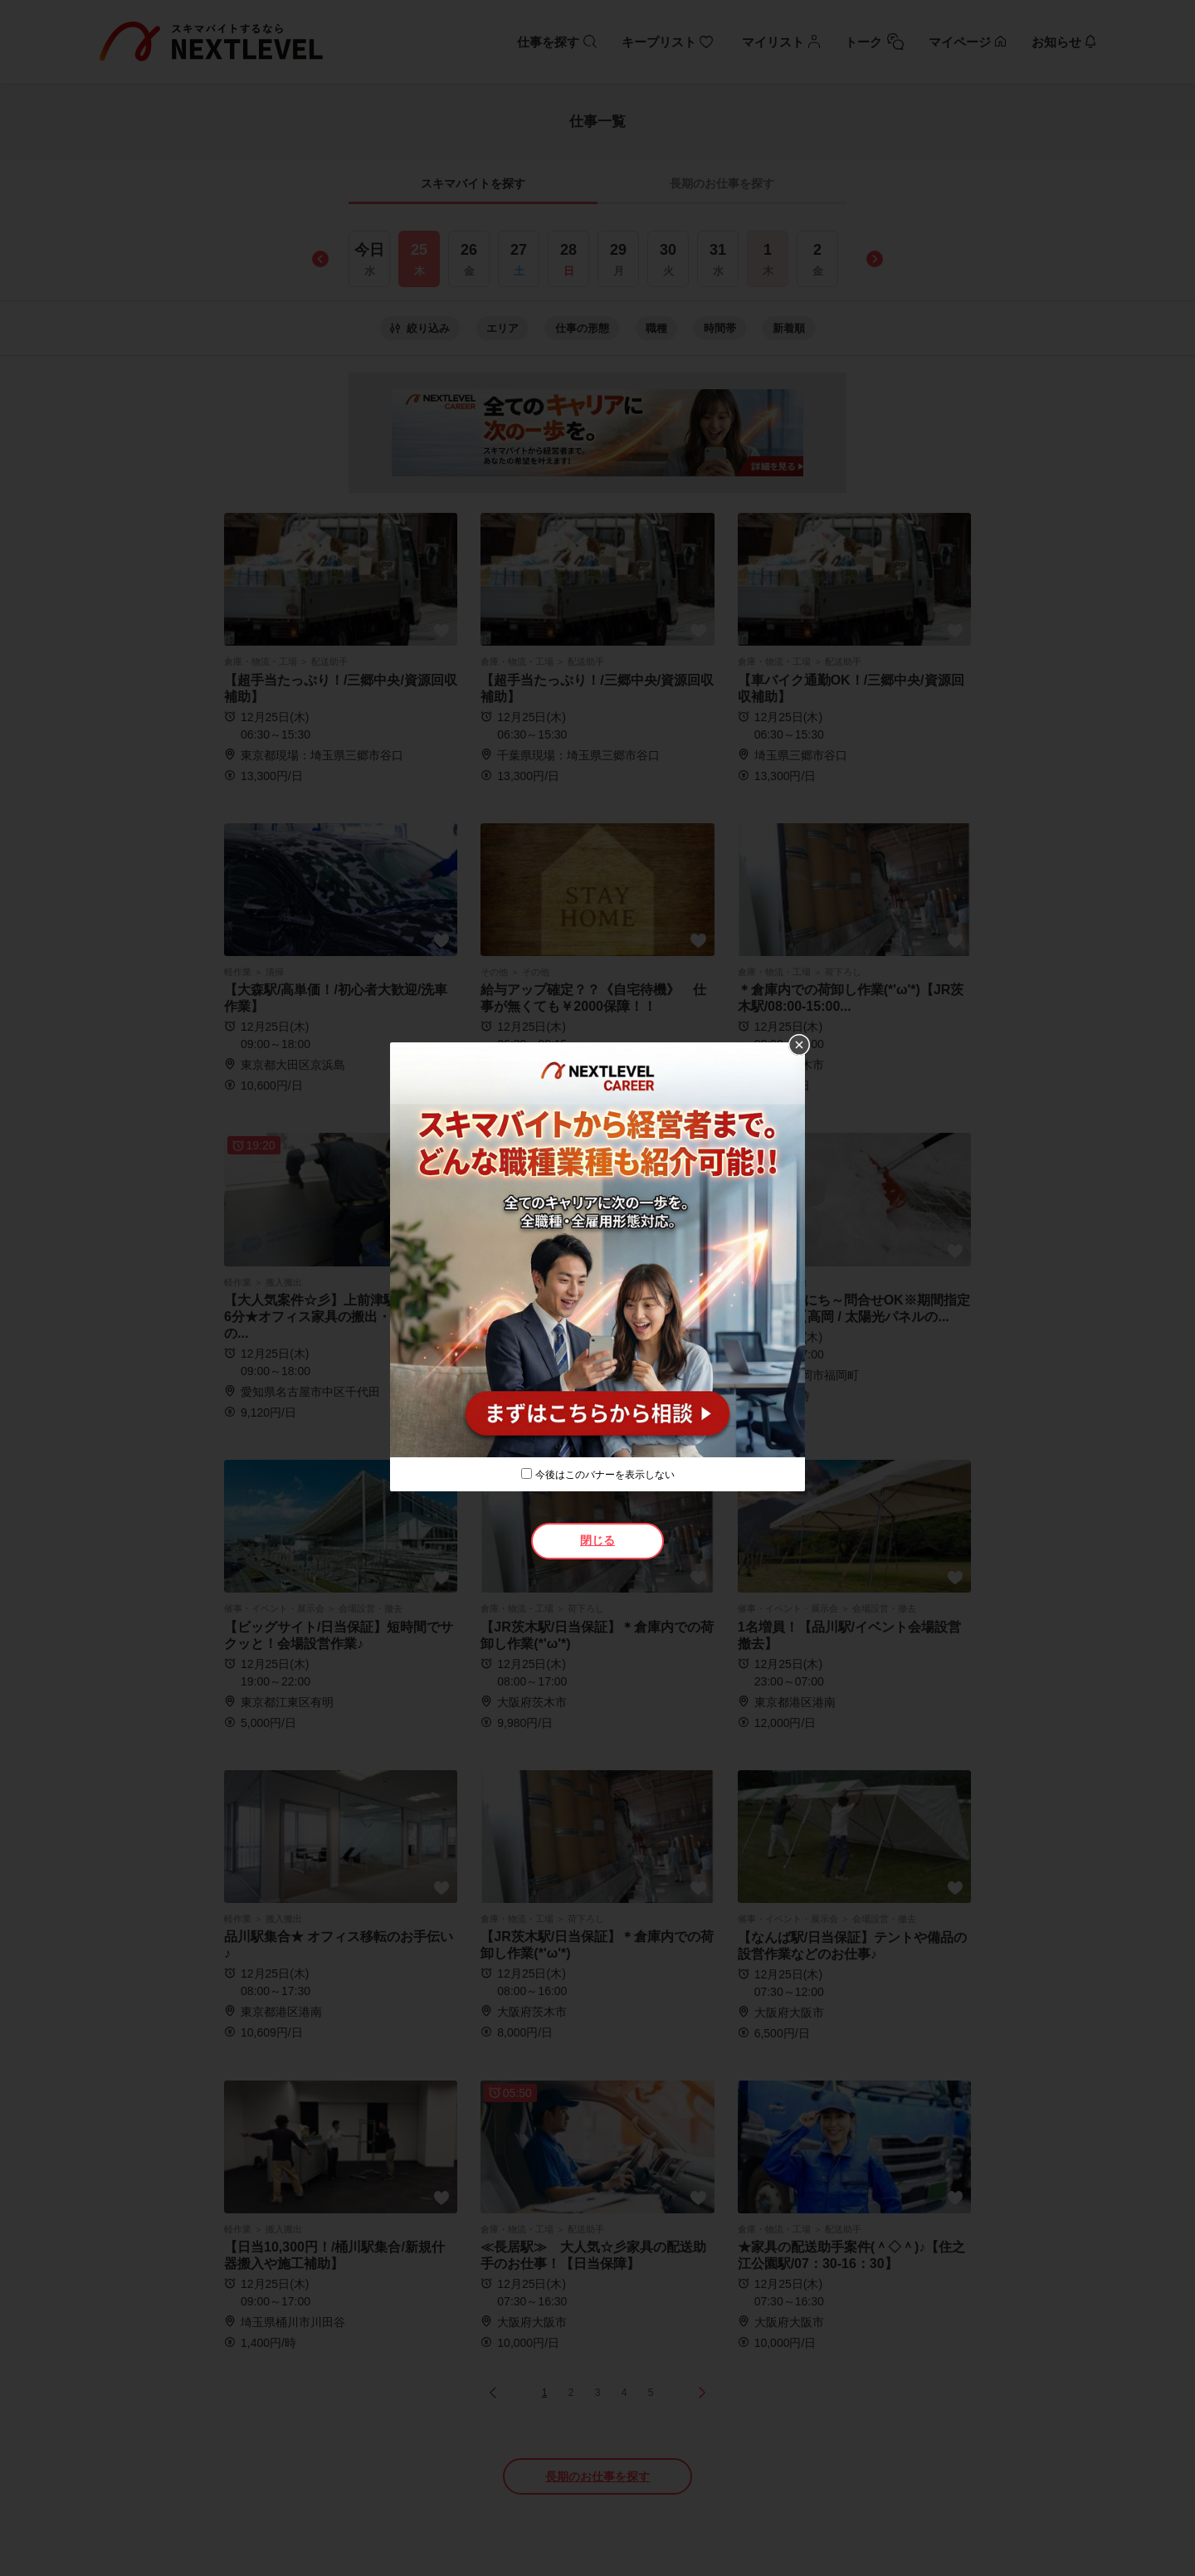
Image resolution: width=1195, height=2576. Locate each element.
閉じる (597, 1540)
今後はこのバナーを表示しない (605, 1475)
